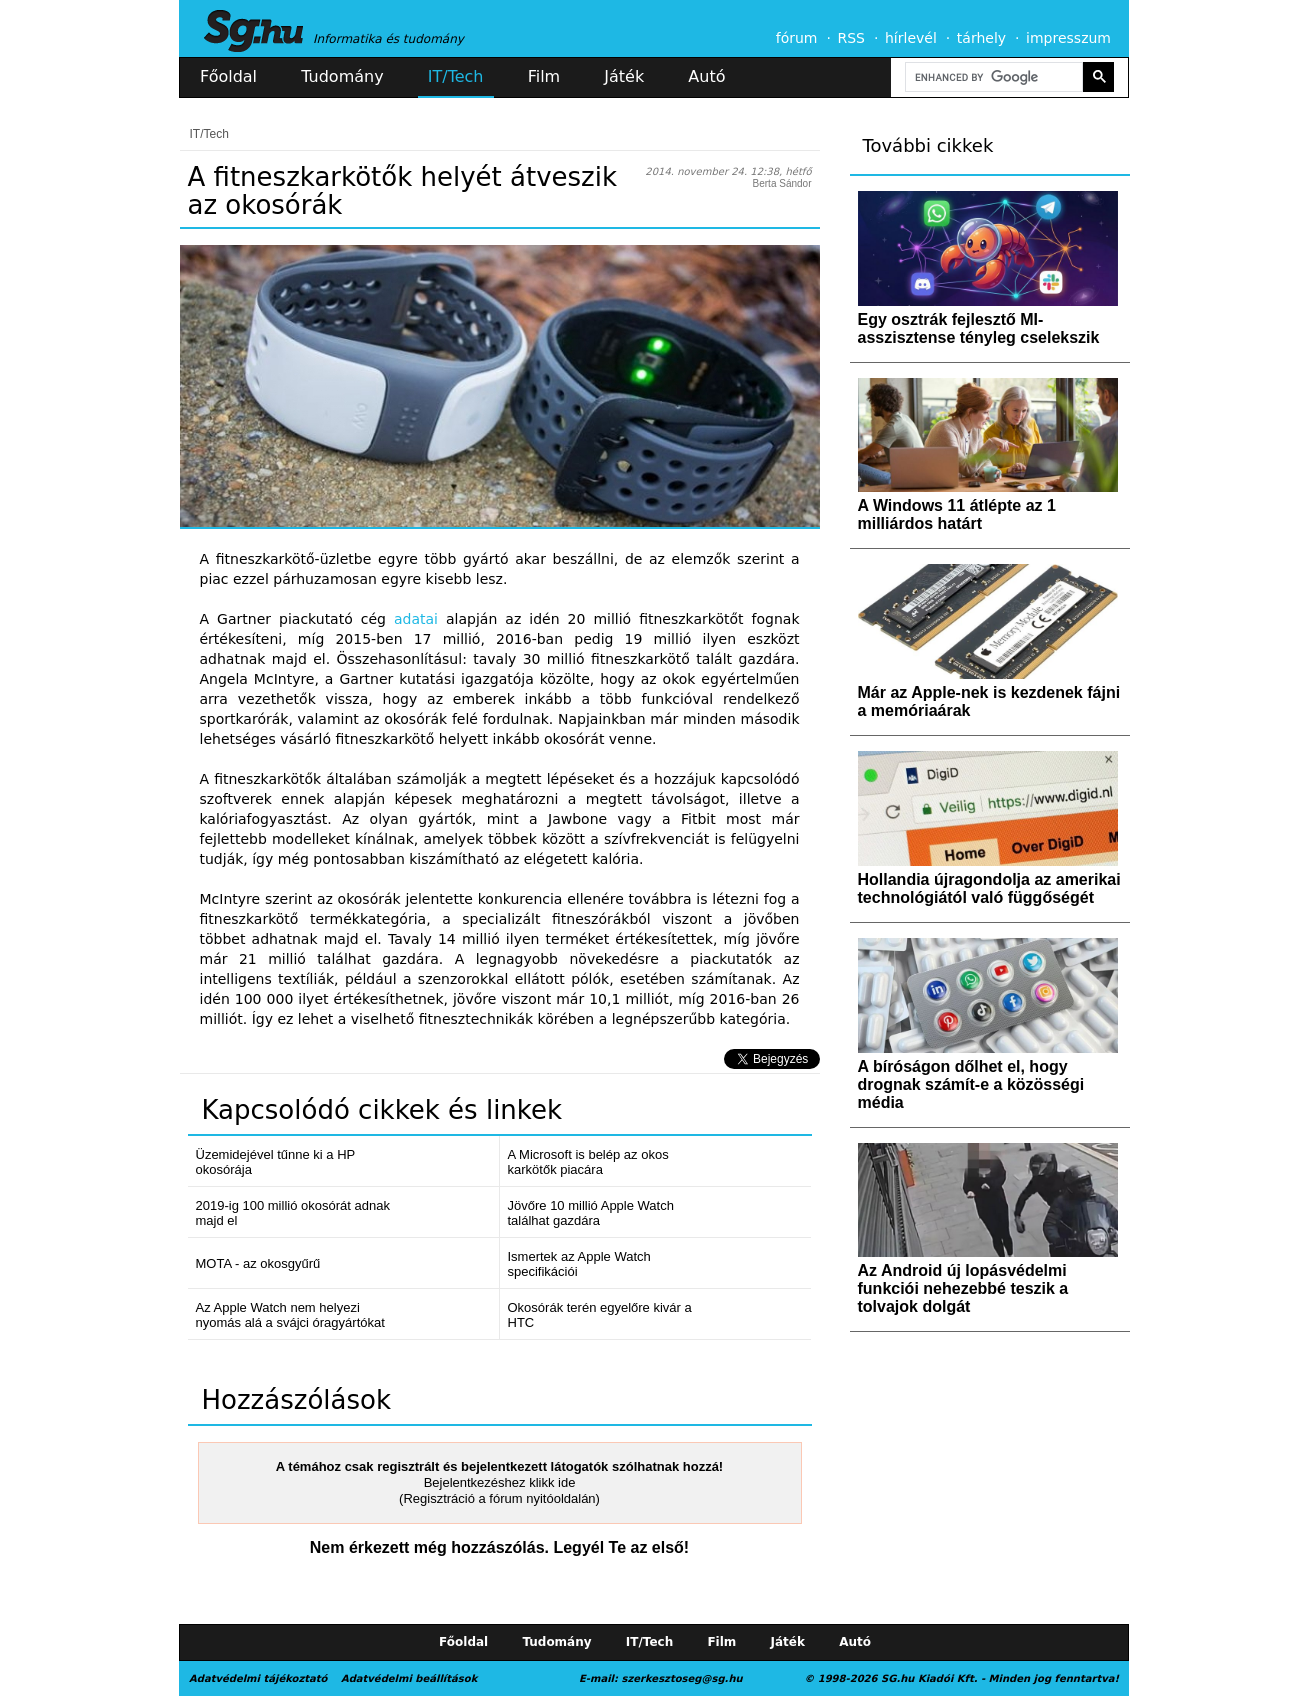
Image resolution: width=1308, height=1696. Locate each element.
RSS (851, 38)
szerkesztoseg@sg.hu (682, 1678)
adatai (416, 619)
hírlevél (911, 38)
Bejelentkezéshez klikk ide (500, 1482)
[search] (992, 77)
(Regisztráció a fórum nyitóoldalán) (499, 1498)
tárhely (981, 38)
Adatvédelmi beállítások (409, 1678)
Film (544, 76)
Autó (706, 76)
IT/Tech (456, 76)
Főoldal (228, 76)
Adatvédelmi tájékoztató (258, 1678)
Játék (624, 76)
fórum (797, 38)
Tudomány (342, 76)
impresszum (1068, 38)
